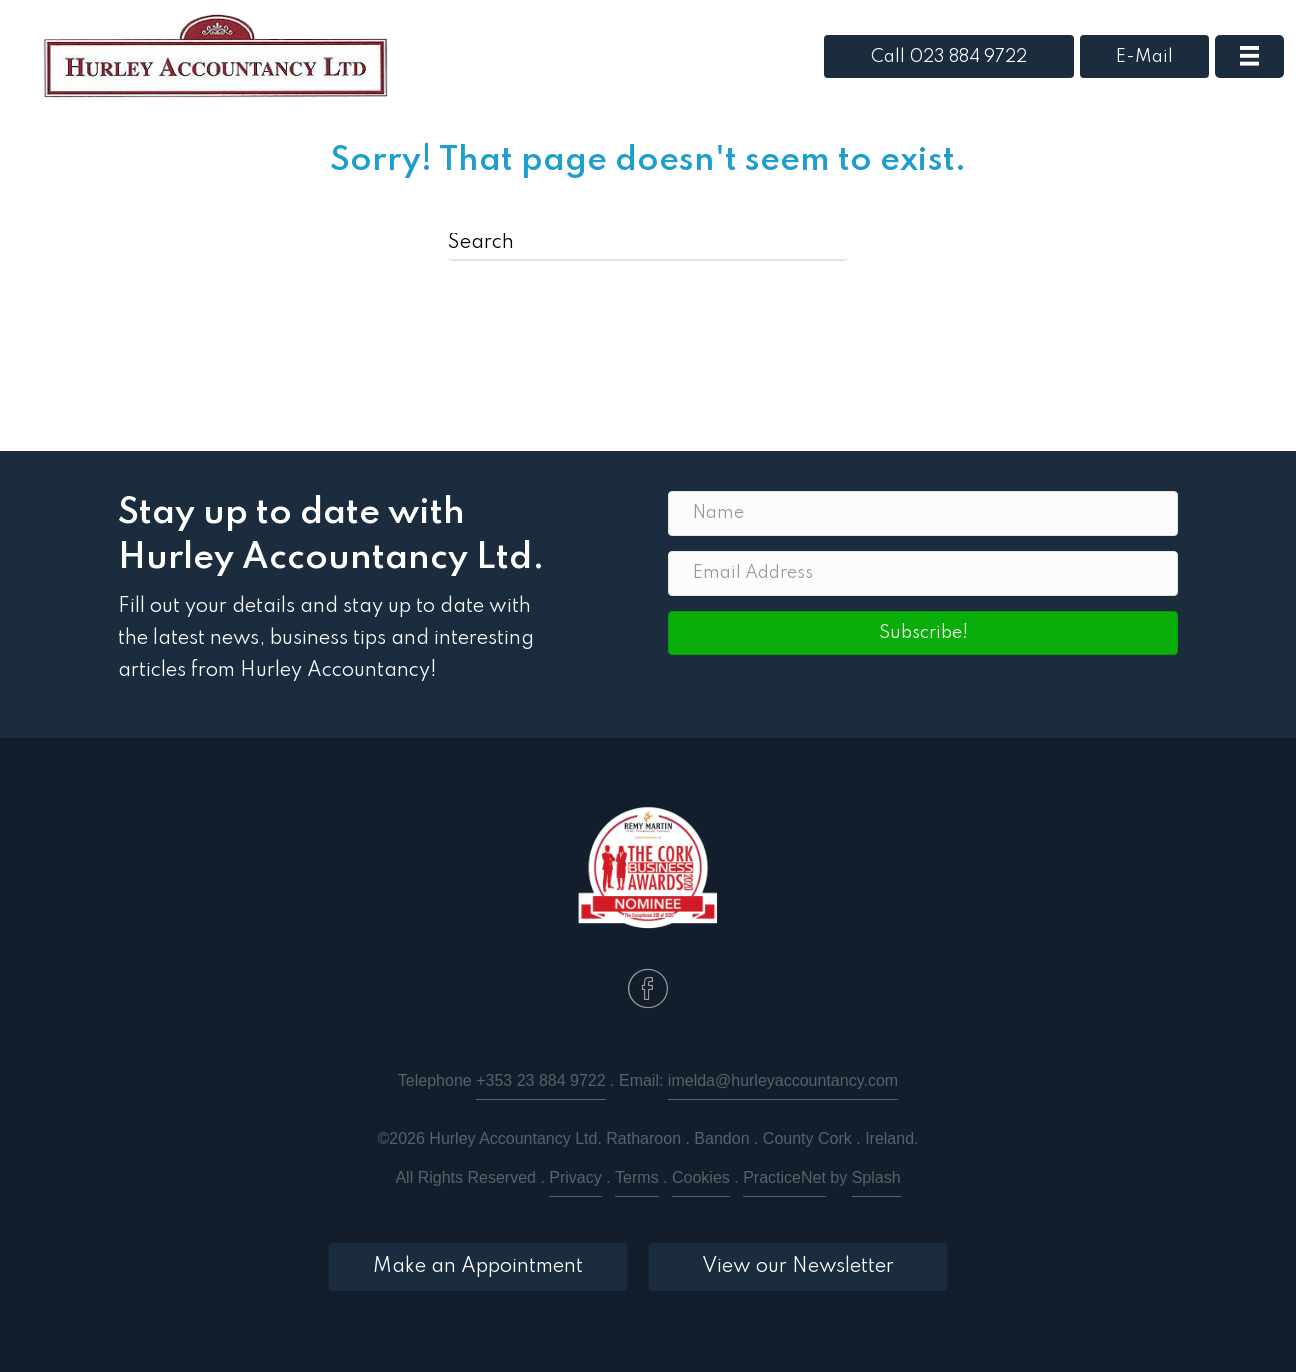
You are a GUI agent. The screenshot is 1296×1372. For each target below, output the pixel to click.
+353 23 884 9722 (540, 1080)
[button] (923, 633)
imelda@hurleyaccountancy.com (783, 1080)
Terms (637, 1177)
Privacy (575, 1177)
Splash (876, 1177)
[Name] (923, 513)
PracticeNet (784, 1177)
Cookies (701, 1177)
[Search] (648, 244)
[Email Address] (923, 573)
